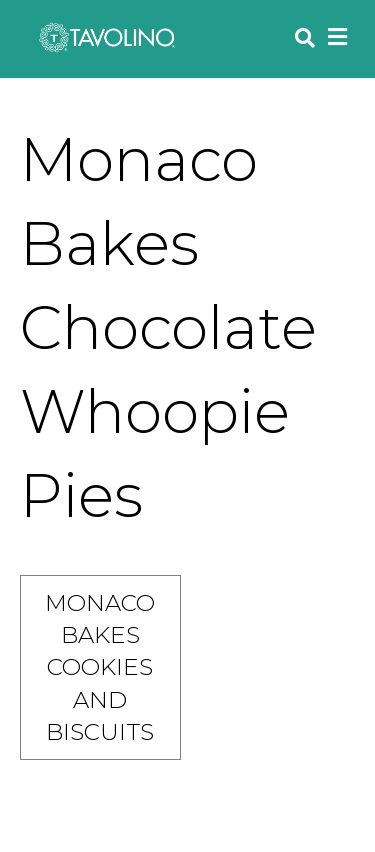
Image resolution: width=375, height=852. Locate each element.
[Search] (300, 38)
